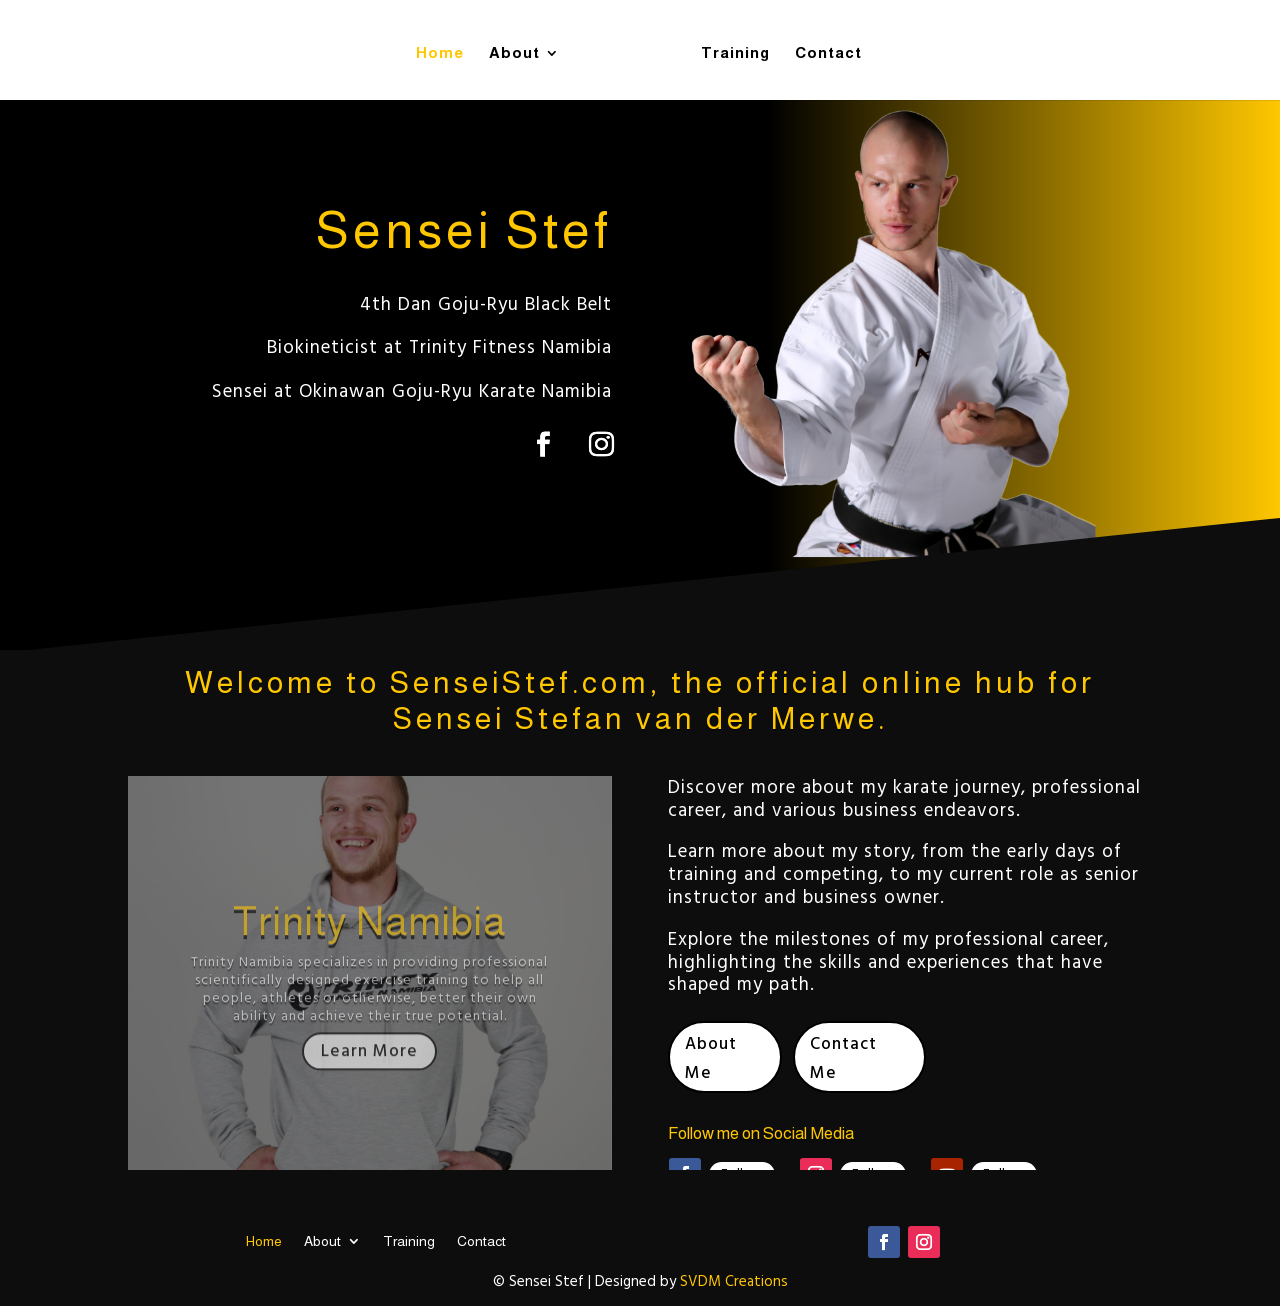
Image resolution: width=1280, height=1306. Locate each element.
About (521, 48)
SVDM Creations (734, 1283)
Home (447, 48)
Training (728, 48)
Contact (821, 48)
